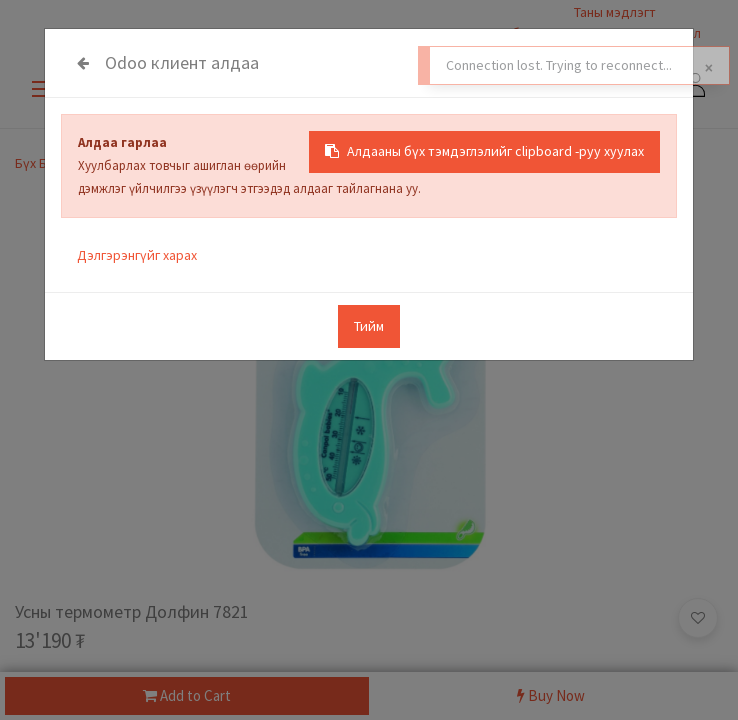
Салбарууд (524, 33)
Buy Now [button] (551, 695)
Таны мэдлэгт (615, 12)
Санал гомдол (658, 33)
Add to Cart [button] (187, 695)
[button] (698, 618)
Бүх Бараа (45, 163)
